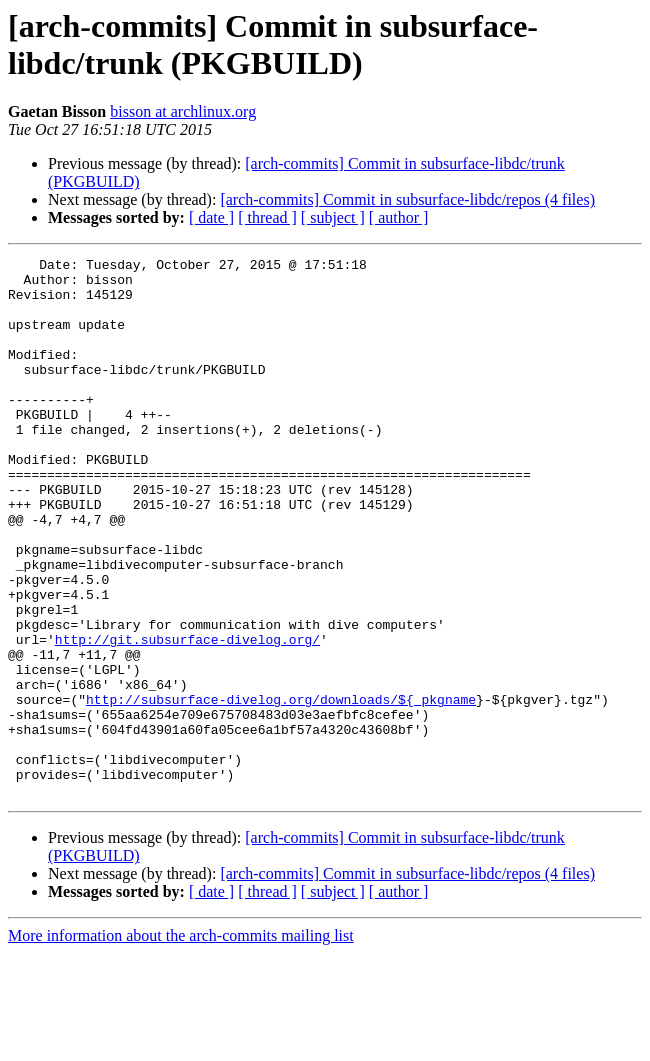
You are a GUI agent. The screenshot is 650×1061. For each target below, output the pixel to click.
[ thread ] (267, 217)
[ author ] (399, 217)
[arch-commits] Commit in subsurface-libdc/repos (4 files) (407, 199)
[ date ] (211, 217)
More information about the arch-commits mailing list (181, 1043)
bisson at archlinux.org (183, 111)
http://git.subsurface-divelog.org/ (187, 717)
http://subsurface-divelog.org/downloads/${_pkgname (281, 789)
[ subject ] (333, 217)
